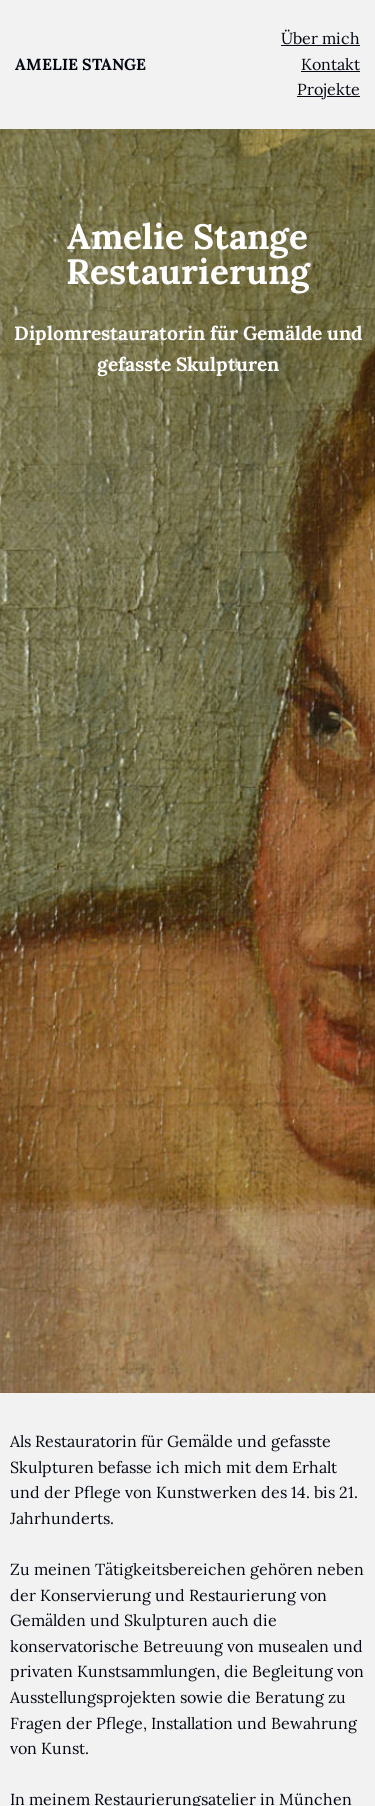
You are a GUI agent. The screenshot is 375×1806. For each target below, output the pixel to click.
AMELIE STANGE (80, 64)
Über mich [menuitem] (320, 38)
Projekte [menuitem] (328, 89)
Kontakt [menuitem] (330, 64)
